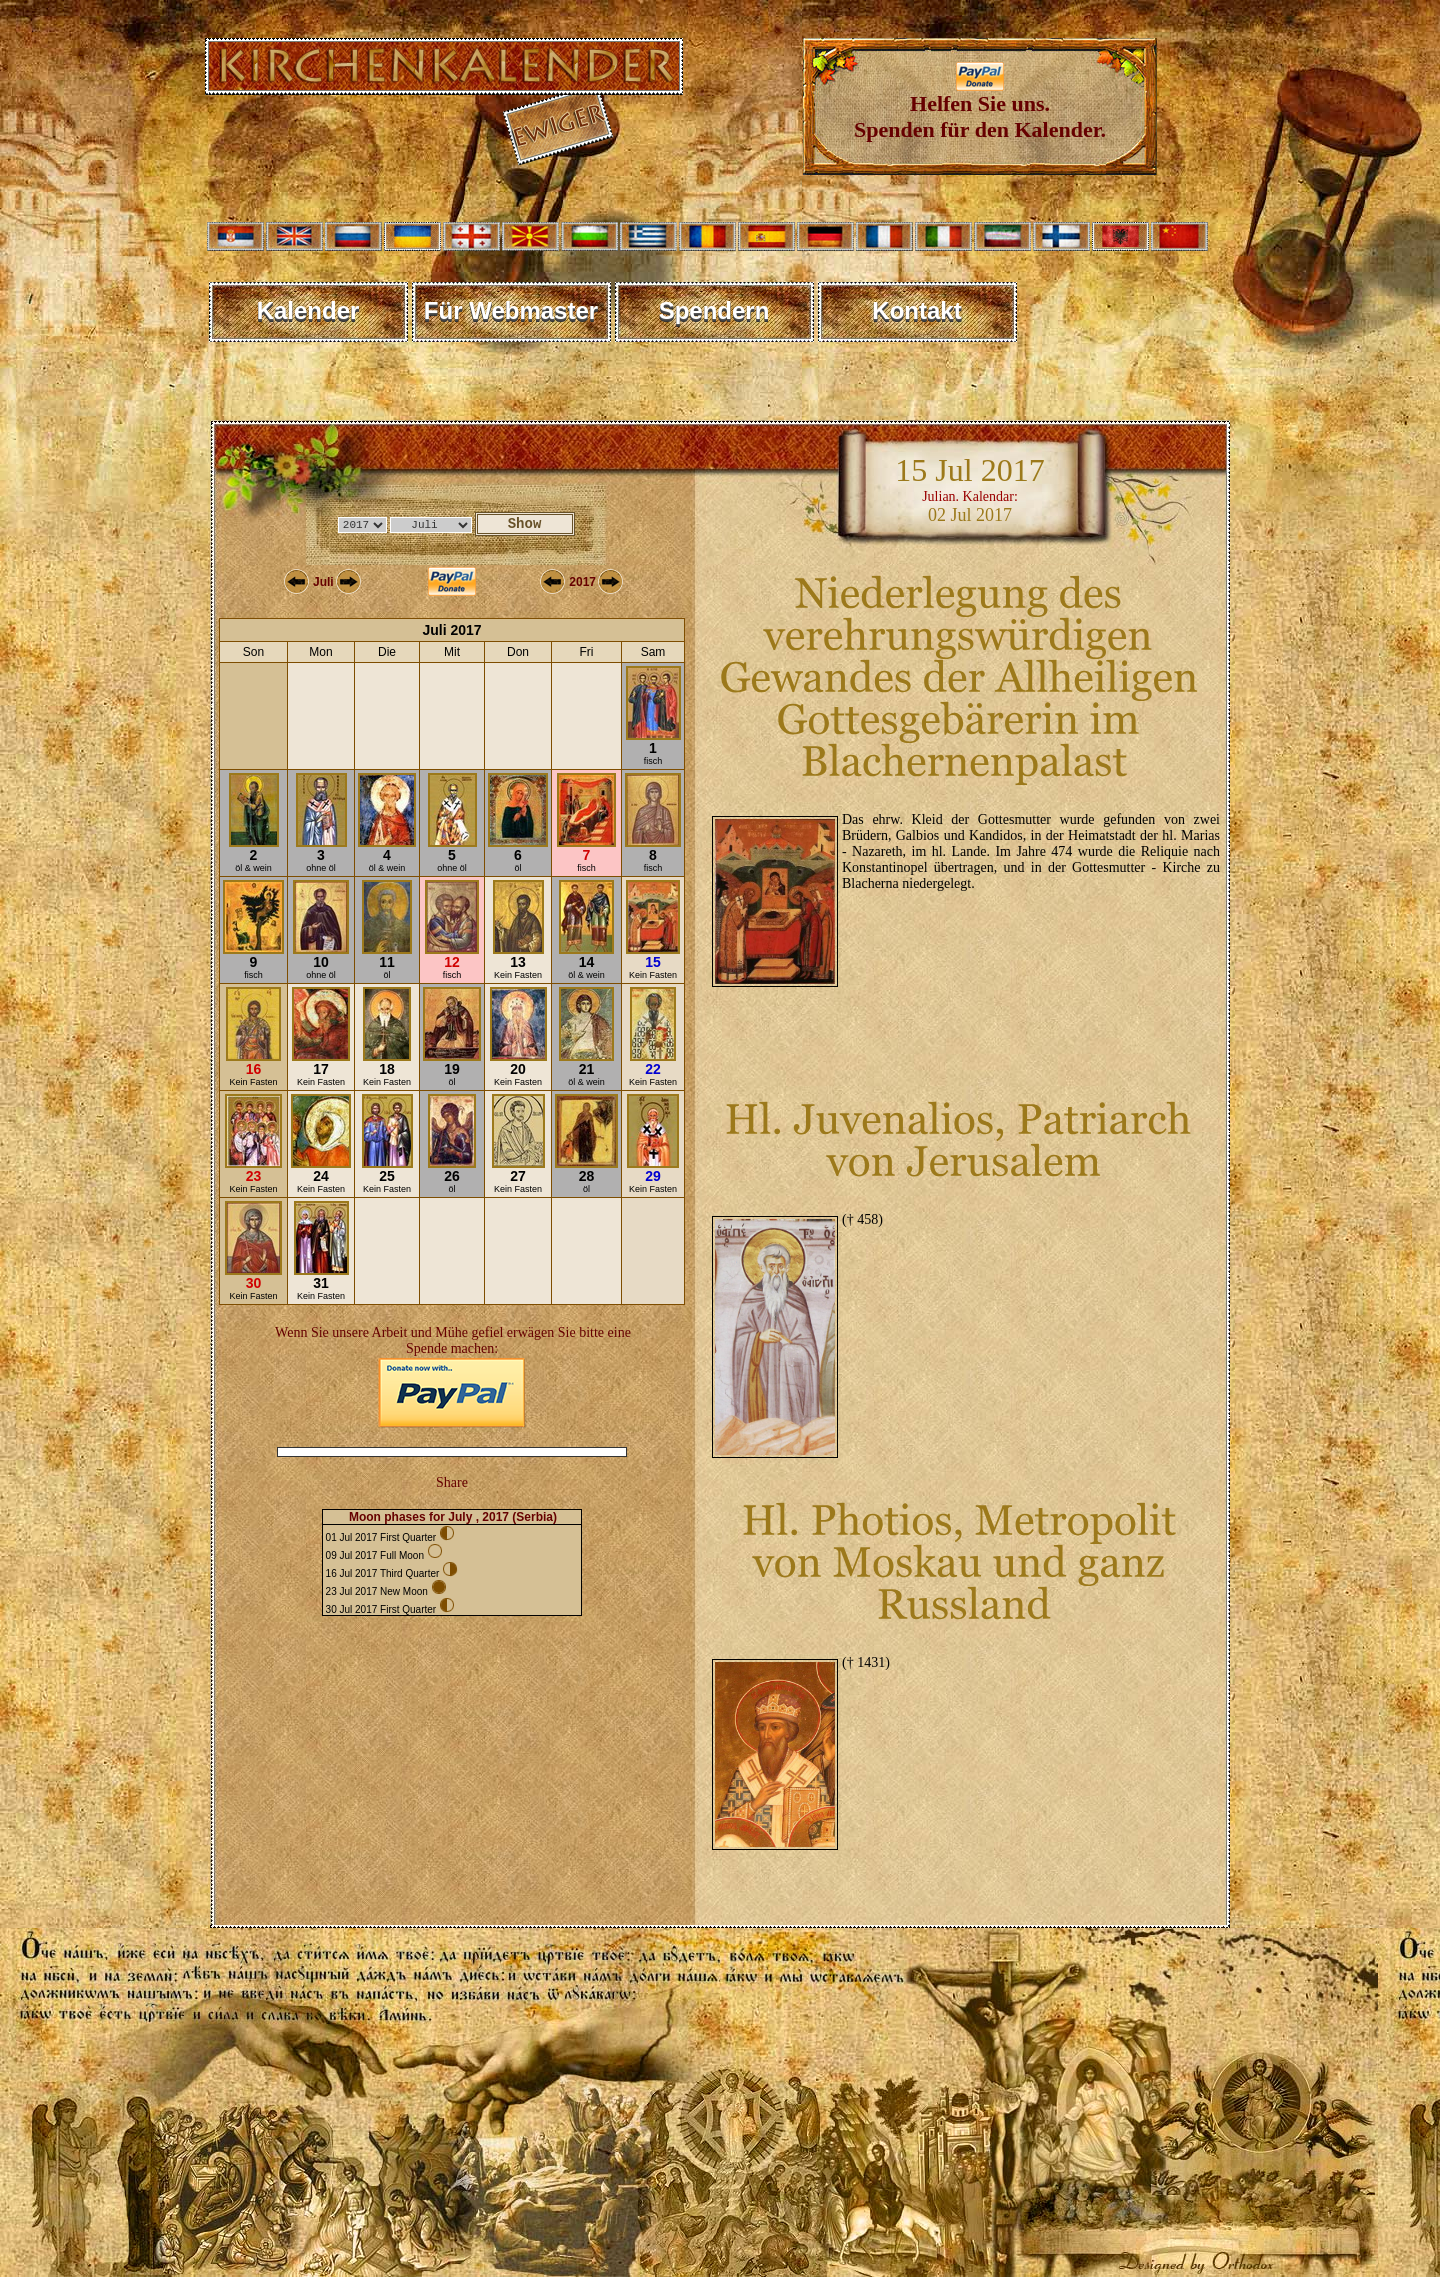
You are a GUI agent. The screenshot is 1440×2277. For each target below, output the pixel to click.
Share (452, 1482)
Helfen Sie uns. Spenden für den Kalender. (980, 106)
